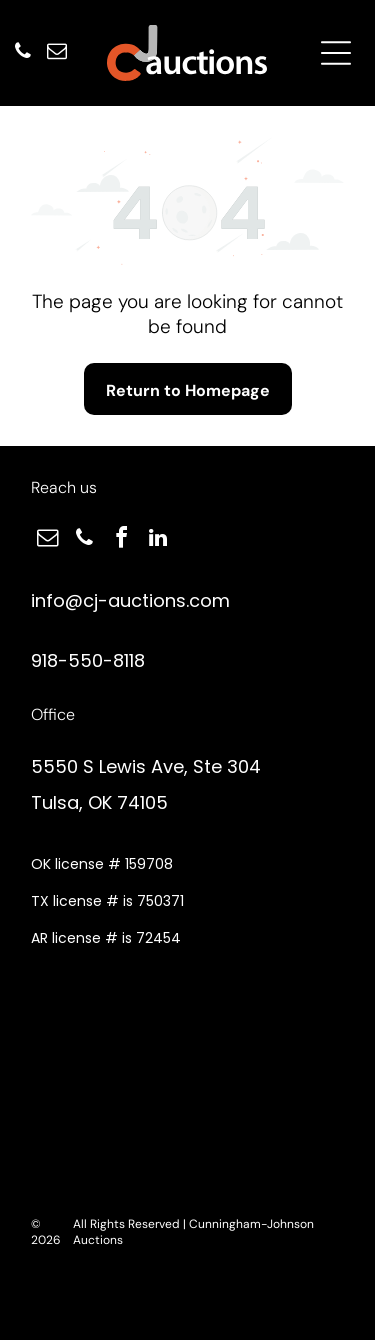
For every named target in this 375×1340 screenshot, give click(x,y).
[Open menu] (336, 53)
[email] (57, 53)
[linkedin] (158, 540)
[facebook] (121, 540)
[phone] (23, 53)
